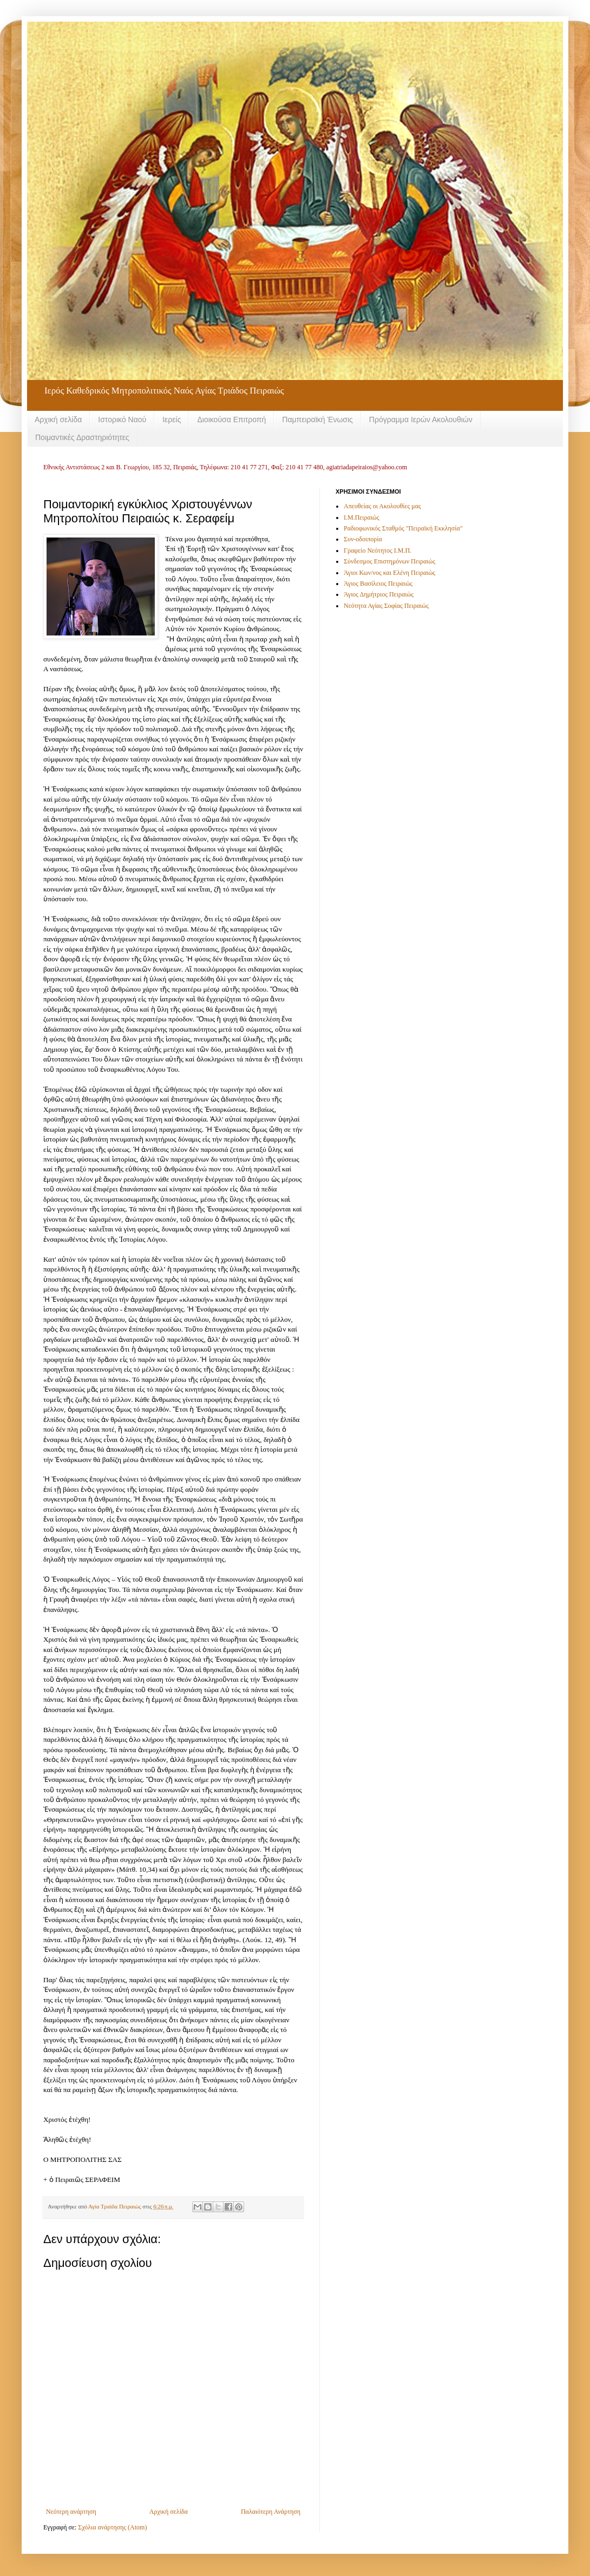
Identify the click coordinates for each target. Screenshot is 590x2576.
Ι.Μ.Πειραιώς (361, 517)
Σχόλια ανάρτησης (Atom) (112, 2527)
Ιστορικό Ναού (122, 419)
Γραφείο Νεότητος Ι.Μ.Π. (377, 550)
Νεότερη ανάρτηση (71, 2511)
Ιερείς (171, 419)
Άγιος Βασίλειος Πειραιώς (378, 583)
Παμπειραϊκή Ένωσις (317, 419)
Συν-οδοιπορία (363, 539)
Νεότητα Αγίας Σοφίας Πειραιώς (386, 605)
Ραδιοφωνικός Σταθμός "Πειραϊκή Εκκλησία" (403, 528)
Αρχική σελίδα (58, 419)
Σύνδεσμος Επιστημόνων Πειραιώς (389, 561)
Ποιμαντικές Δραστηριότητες (82, 437)
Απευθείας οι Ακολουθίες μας (382, 506)
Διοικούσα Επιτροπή (231, 419)
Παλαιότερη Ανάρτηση (270, 2511)
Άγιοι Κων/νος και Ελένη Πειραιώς (389, 572)
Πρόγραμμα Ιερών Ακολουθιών (421, 419)
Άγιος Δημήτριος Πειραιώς (379, 594)
